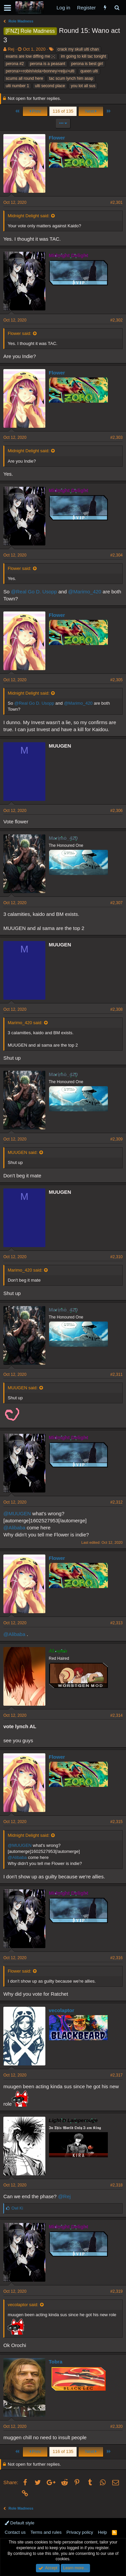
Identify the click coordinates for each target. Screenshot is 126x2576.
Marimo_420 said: (25, 1022)
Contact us (15, 2532)
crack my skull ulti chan (78, 49)
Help (102, 2532)
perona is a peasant (47, 63)
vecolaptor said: (23, 2304)
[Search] (117, 7)
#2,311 (116, 1374)
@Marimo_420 (84, 591)
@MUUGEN (17, 1513)
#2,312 (116, 1502)
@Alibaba (14, 1527)
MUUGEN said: (23, 1152)
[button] (7, 7)
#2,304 (116, 555)
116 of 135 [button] (63, 111)
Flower (57, 137)
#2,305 (116, 680)
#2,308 (116, 1009)
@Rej (64, 2196)
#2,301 (116, 202)
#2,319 (116, 2291)
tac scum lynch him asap (71, 78)
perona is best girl (87, 63)
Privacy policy (80, 2532)
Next (91, 111)
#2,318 (116, 2185)
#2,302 (116, 320)
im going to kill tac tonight (83, 56)
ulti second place (50, 85)
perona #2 (15, 63)
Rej (11, 49)
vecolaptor (61, 2010)
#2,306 (116, 810)
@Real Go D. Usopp (34, 591)
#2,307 (116, 902)
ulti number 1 (17, 85)
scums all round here (24, 78)
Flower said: (19, 333)
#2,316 (116, 1957)
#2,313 (116, 1623)
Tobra (55, 2361)
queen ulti (89, 71)
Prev (35, 111)
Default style (19, 2522)
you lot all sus (83, 85)
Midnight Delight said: (28, 215)
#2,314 (116, 1715)
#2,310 (116, 1256)
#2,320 (116, 2426)
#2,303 (116, 437)
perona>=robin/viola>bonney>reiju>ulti (40, 71)
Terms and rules (46, 2532)
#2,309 (116, 1139)
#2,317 (116, 2075)
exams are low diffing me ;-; (30, 56)
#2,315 (116, 1821)
